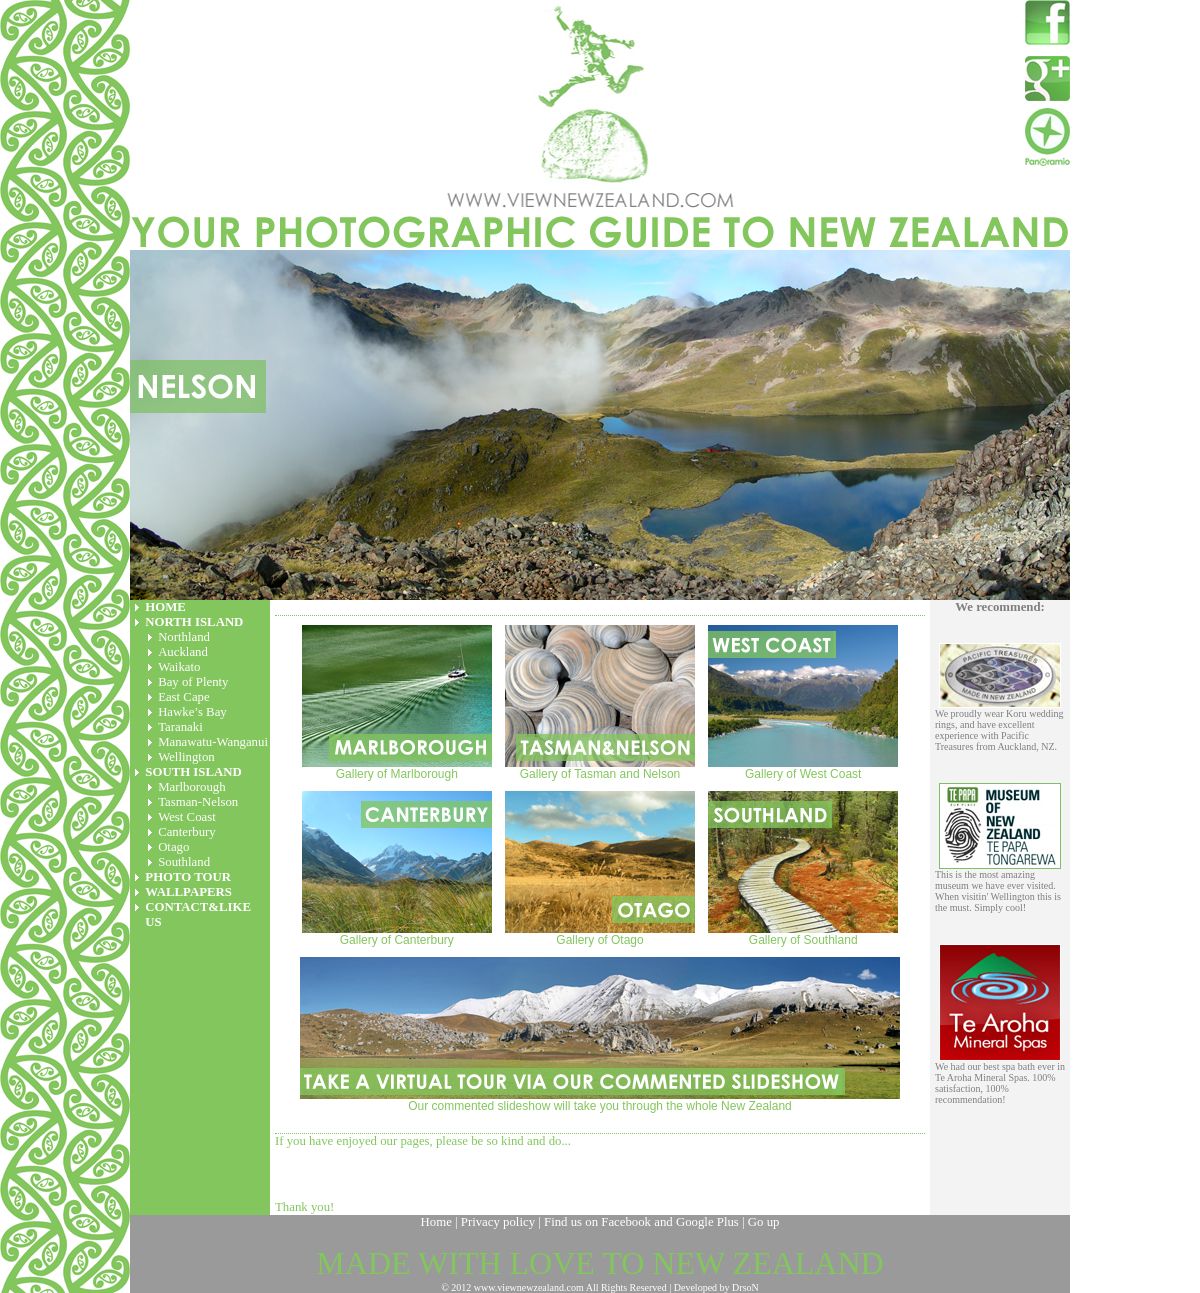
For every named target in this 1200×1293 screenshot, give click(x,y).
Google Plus (707, 1222)
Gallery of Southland (803, 869)
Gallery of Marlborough (397, 703)
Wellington (186, 757)
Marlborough (192, 787)
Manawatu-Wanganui (213, 742)
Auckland (183, 652)
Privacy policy (498, 1222)
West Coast (187, 817)
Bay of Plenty (193, 682)
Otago (173, 847)
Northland (184, 637)
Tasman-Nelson (198, 802)
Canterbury (187, 832)
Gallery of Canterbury (397, 869)
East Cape (184, 697)
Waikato (179, 667)
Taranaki (180, 727)
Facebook (626, 1222)
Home (436, 1222)
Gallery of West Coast (803, 703)
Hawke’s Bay (192, 712)
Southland (184, 862)
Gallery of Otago (600, 869)
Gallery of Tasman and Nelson (600, 703)
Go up (764, 1222)
